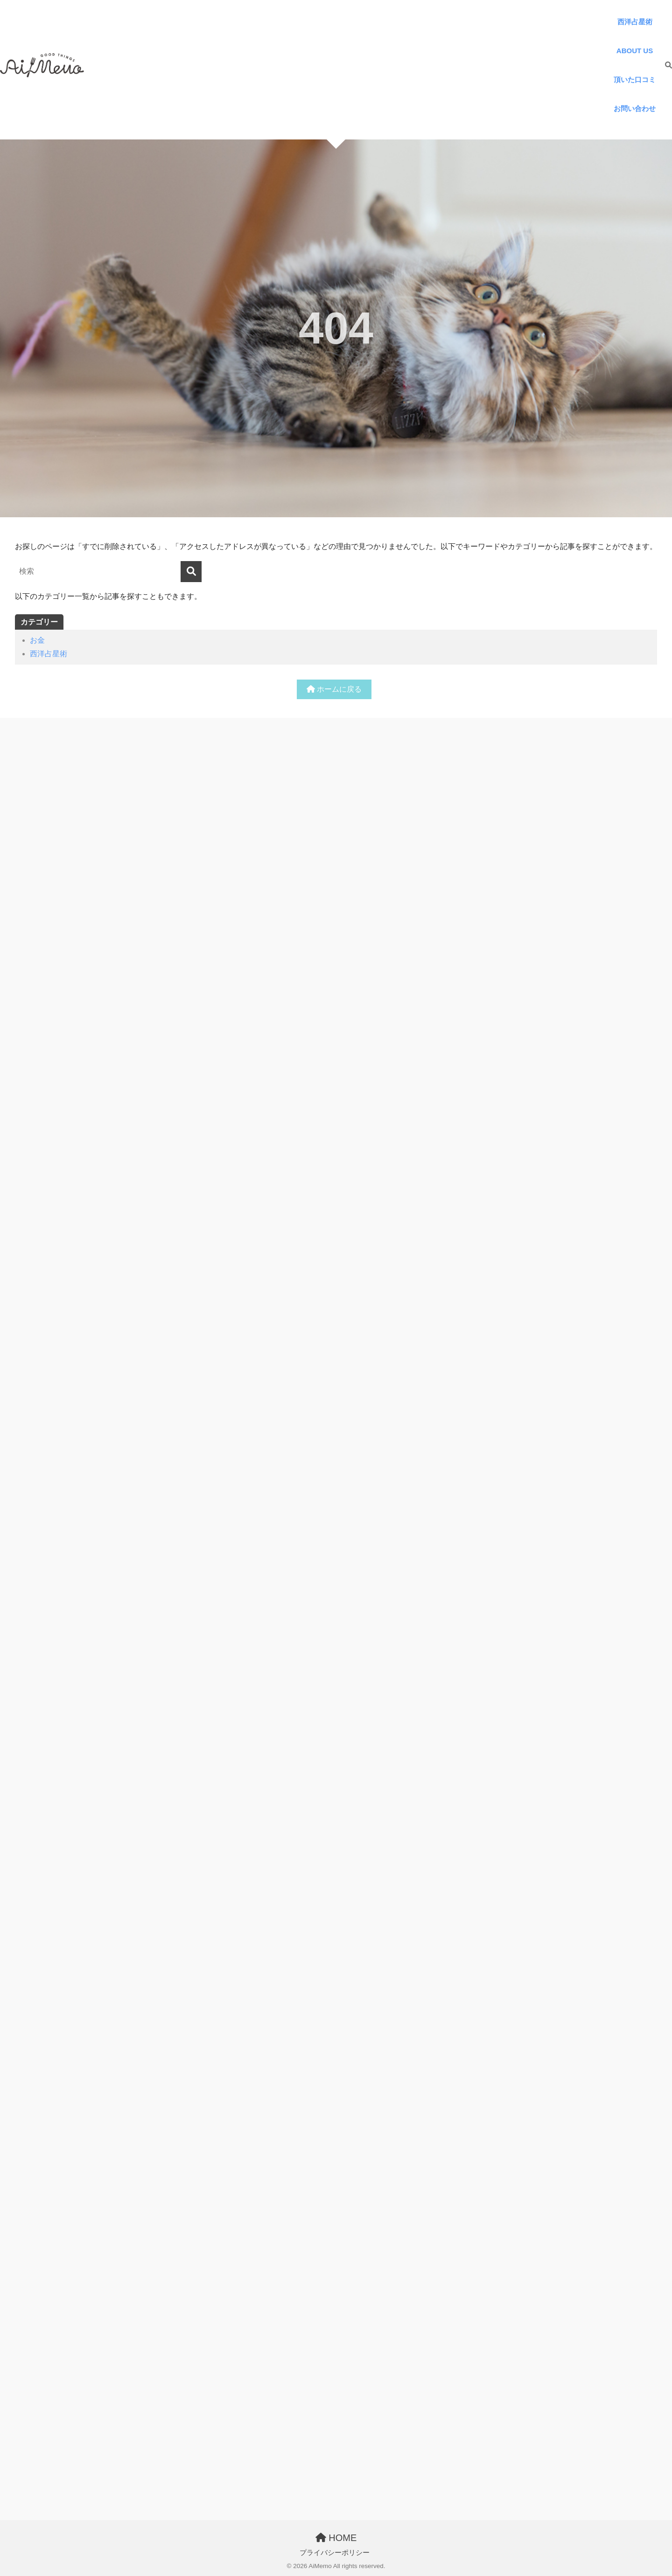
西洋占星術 (48, 654)
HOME (336, 2538)
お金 (37, 640)
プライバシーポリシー (335, 2552)
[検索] (664, 65)
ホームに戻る (334, 689)
